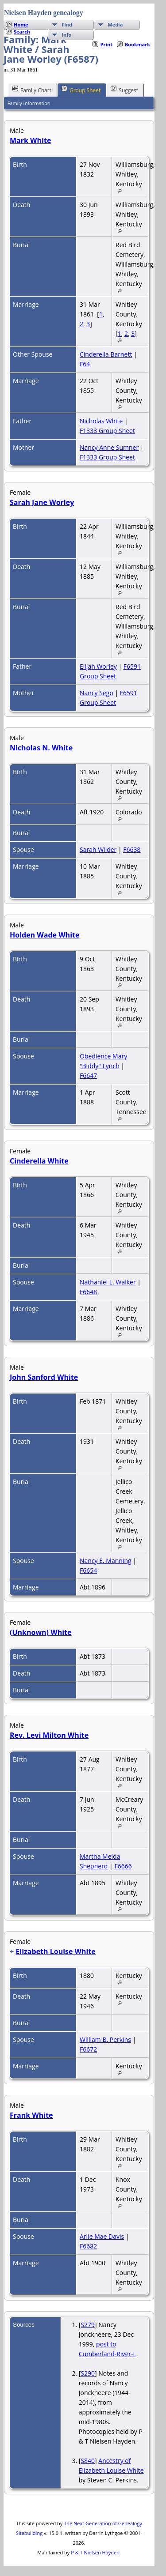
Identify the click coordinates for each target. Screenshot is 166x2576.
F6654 (88, 1570)
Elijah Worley (98, 666)
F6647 (88, 1075)
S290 (88, 2373)
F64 (85, 364)
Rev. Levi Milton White (49, 1735)
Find (67, 24)
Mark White (30, 140)
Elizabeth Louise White (55, 1951)
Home (21, 24)
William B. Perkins (105, 2039)
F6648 (88, 1292)
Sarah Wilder (98, 849)
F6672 (88, 2049)
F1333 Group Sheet (107, 430)
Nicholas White (101, 421)
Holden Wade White (44, 935)
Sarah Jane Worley (42, 502)
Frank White (31, 2115)
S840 (88, 2460)
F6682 (88, 2246)
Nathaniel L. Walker (108, 1282)
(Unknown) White (40, 1632)
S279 (88, 2324)
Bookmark (137, 44)
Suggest (124, 89)
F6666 (122, 1866)
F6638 (131, 849)
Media (115, 24)
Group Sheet (81, 89)
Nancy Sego (96, 693)
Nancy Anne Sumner (109, 447)
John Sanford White (44, 1377)
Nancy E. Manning (105, 1560)
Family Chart (31, 89)
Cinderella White (39, 1161)
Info (66, 34)
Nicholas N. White (41, 748)
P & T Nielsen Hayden (95, 2552)
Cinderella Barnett (106, 354)
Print (106, 44)
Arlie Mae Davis (102, 2236)
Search (22, 31)
